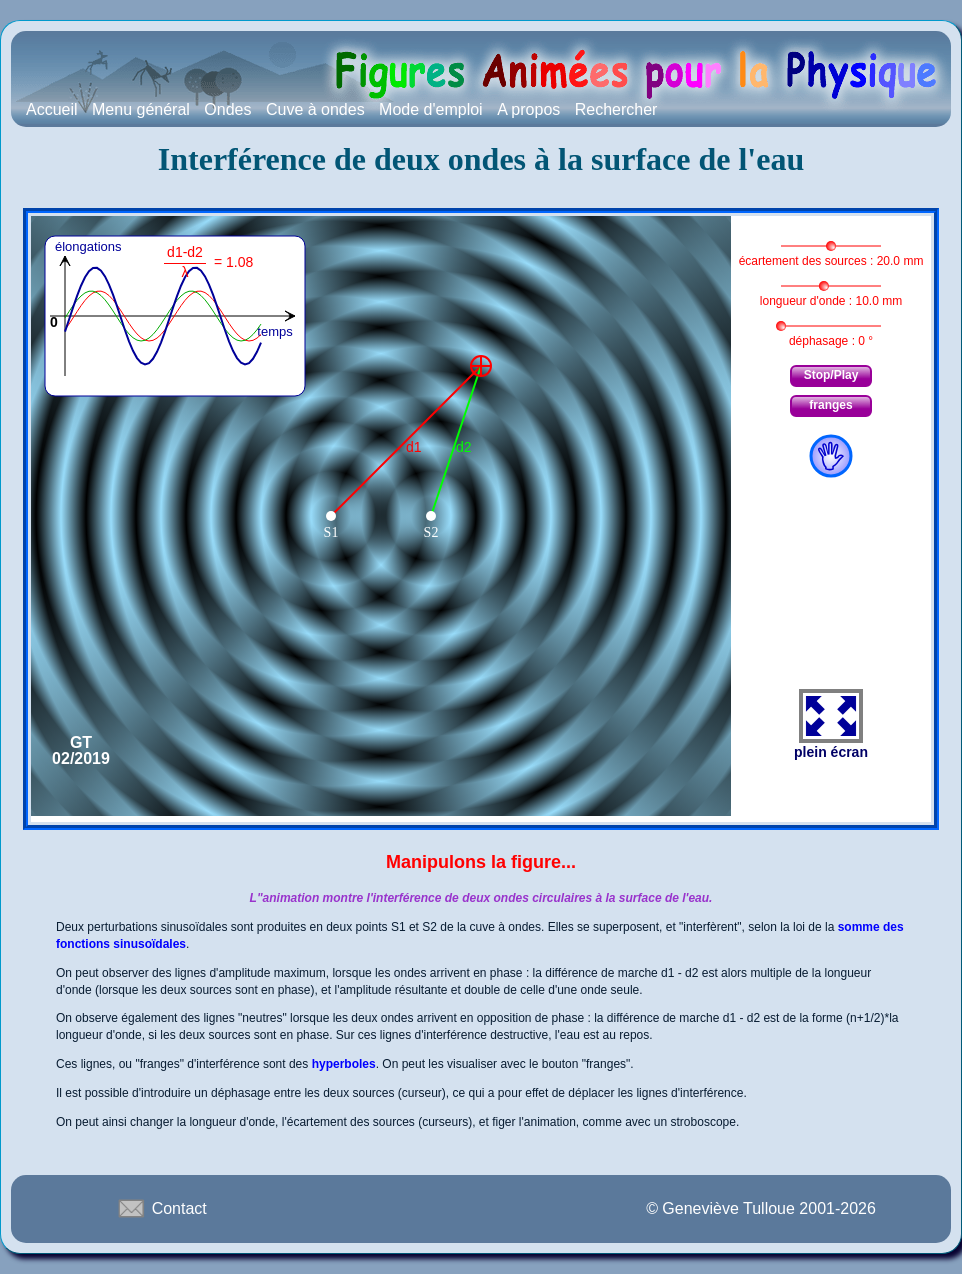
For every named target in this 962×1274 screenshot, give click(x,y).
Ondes (227, 109)
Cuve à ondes (315, 109)
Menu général (141, 109)
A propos (528, 109)
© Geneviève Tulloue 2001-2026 (761, 1208)
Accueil (52, 109)
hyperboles (344, 1064)
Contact (161, 1208)
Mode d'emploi (431, 109)
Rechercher (616, 109)
